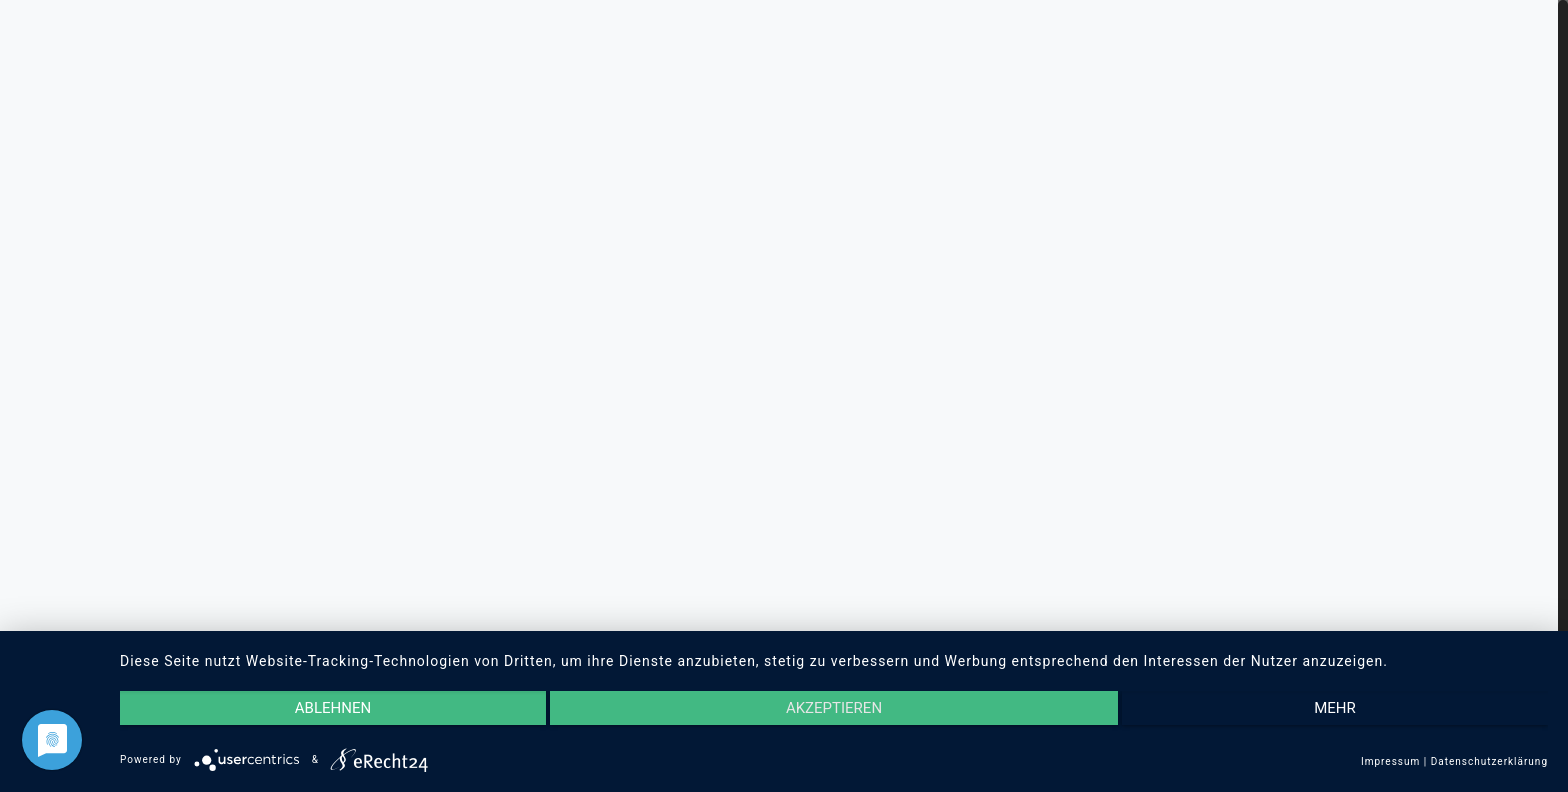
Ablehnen (333, 708)
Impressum (1390, 761)
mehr (1335, 708)
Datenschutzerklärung (1489, 761)
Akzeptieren (834, 708)
